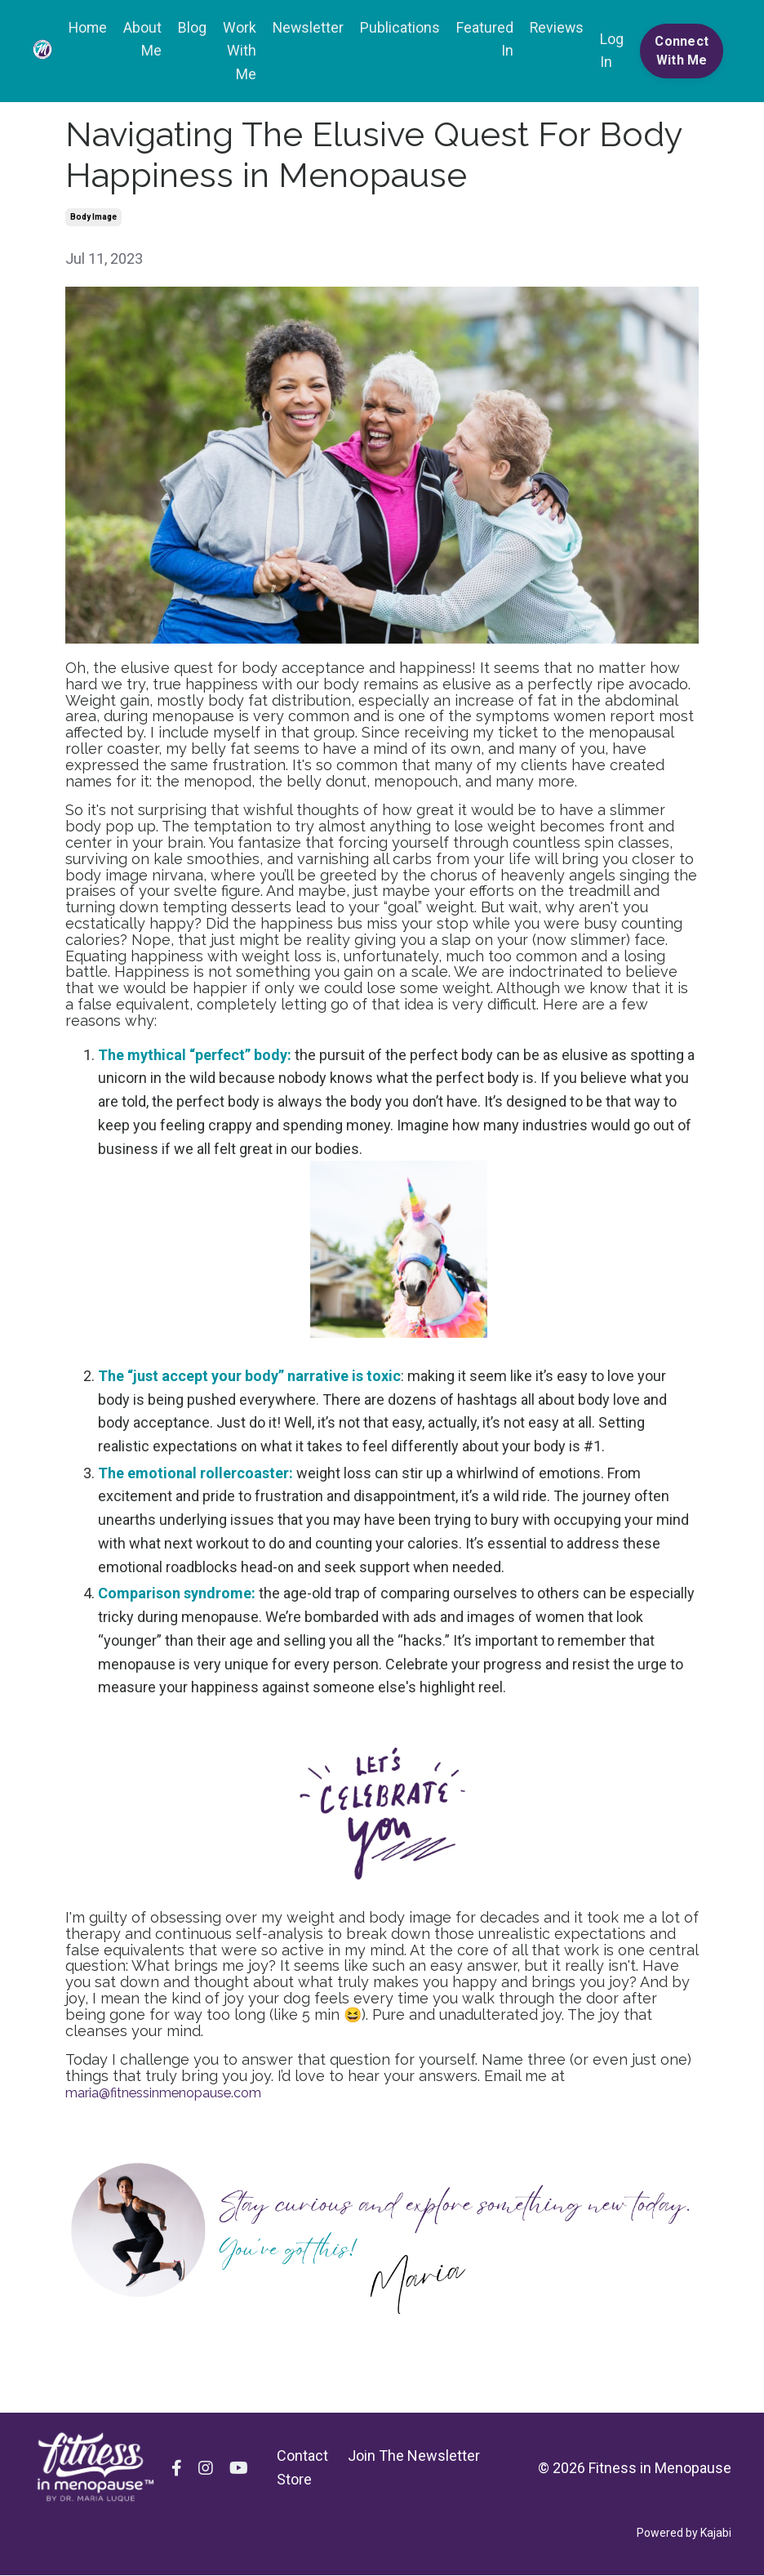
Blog (188, 27)
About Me (138, 39)
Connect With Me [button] (681, 51)
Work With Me (235, 51)
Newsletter (305, 27)
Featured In (482, 39)
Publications (398, 27)
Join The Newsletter (414, 2457)
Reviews (555, 27)
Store (294, 2480)
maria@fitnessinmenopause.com (177, 2092)
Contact (302, 2457)
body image (93, 217)
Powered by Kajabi (684, 2534)
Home (83, 27)
